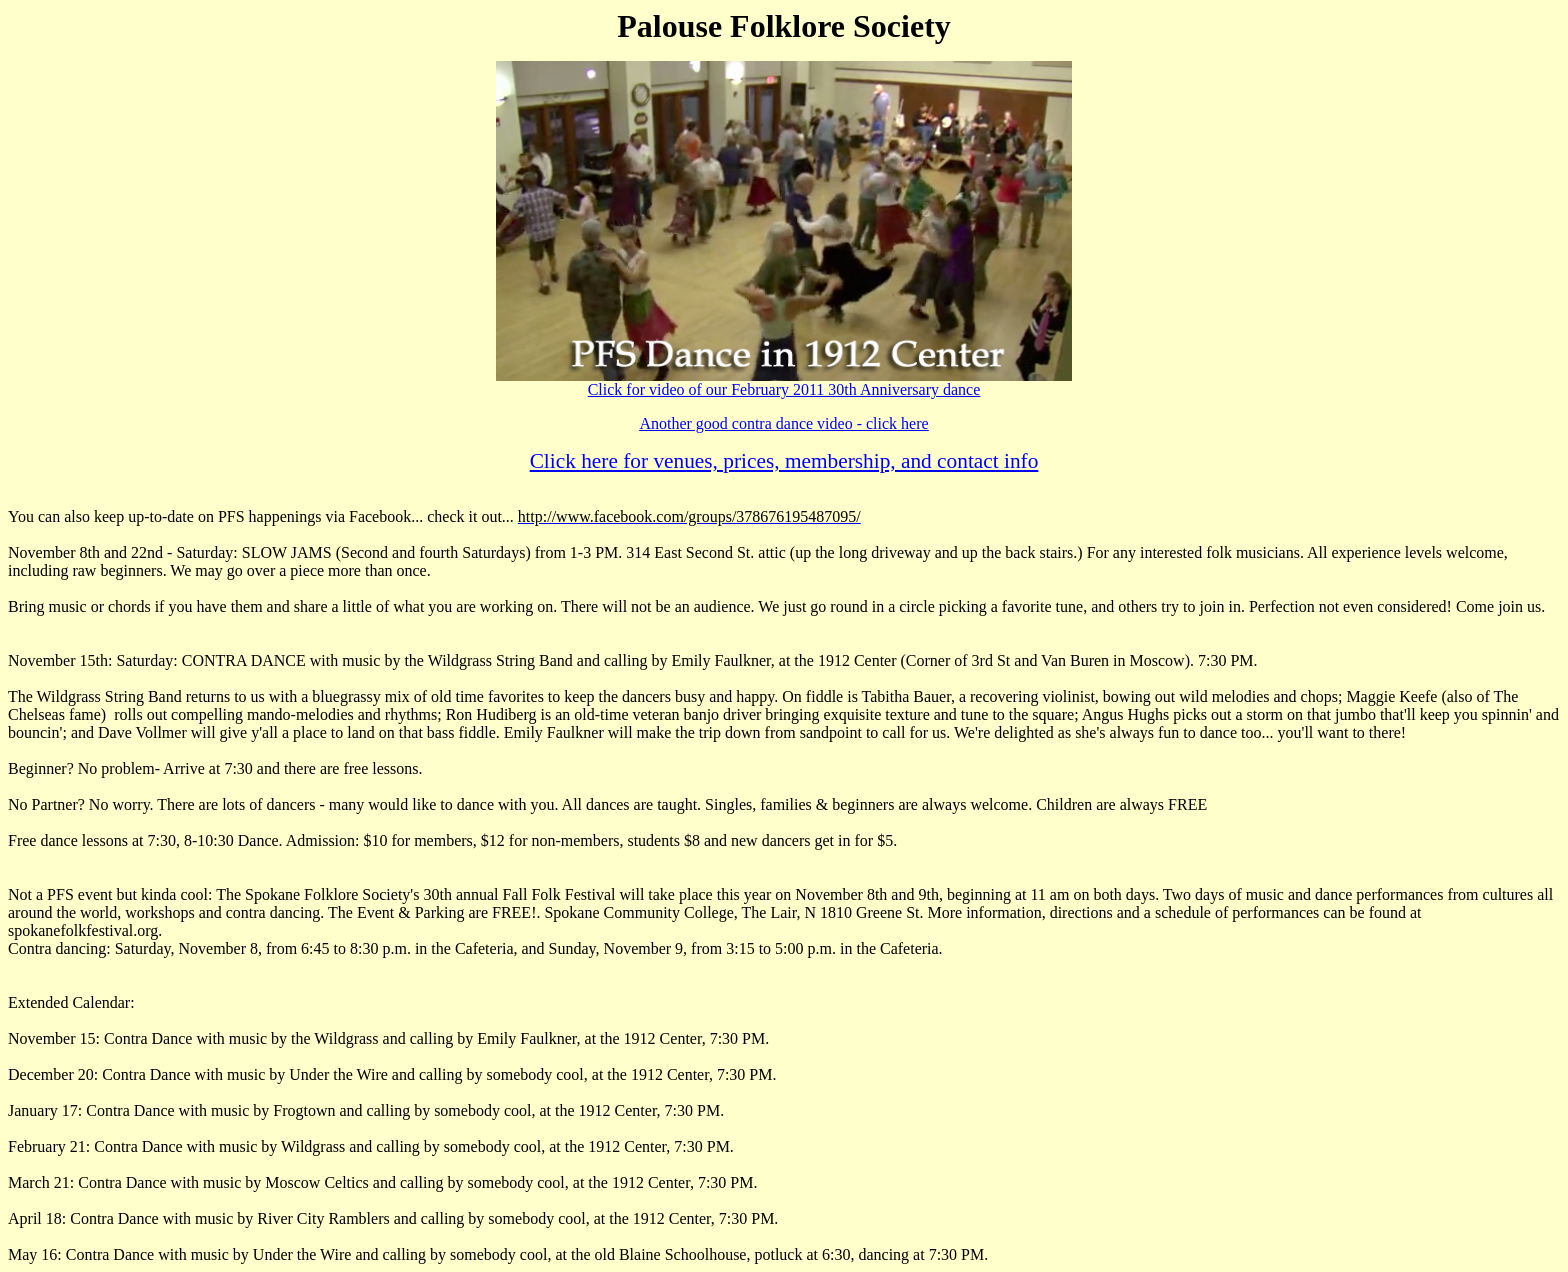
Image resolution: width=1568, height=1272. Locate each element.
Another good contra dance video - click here (783, 423)
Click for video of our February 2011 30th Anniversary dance (784, 389)
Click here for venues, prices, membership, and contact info (784, 461)
